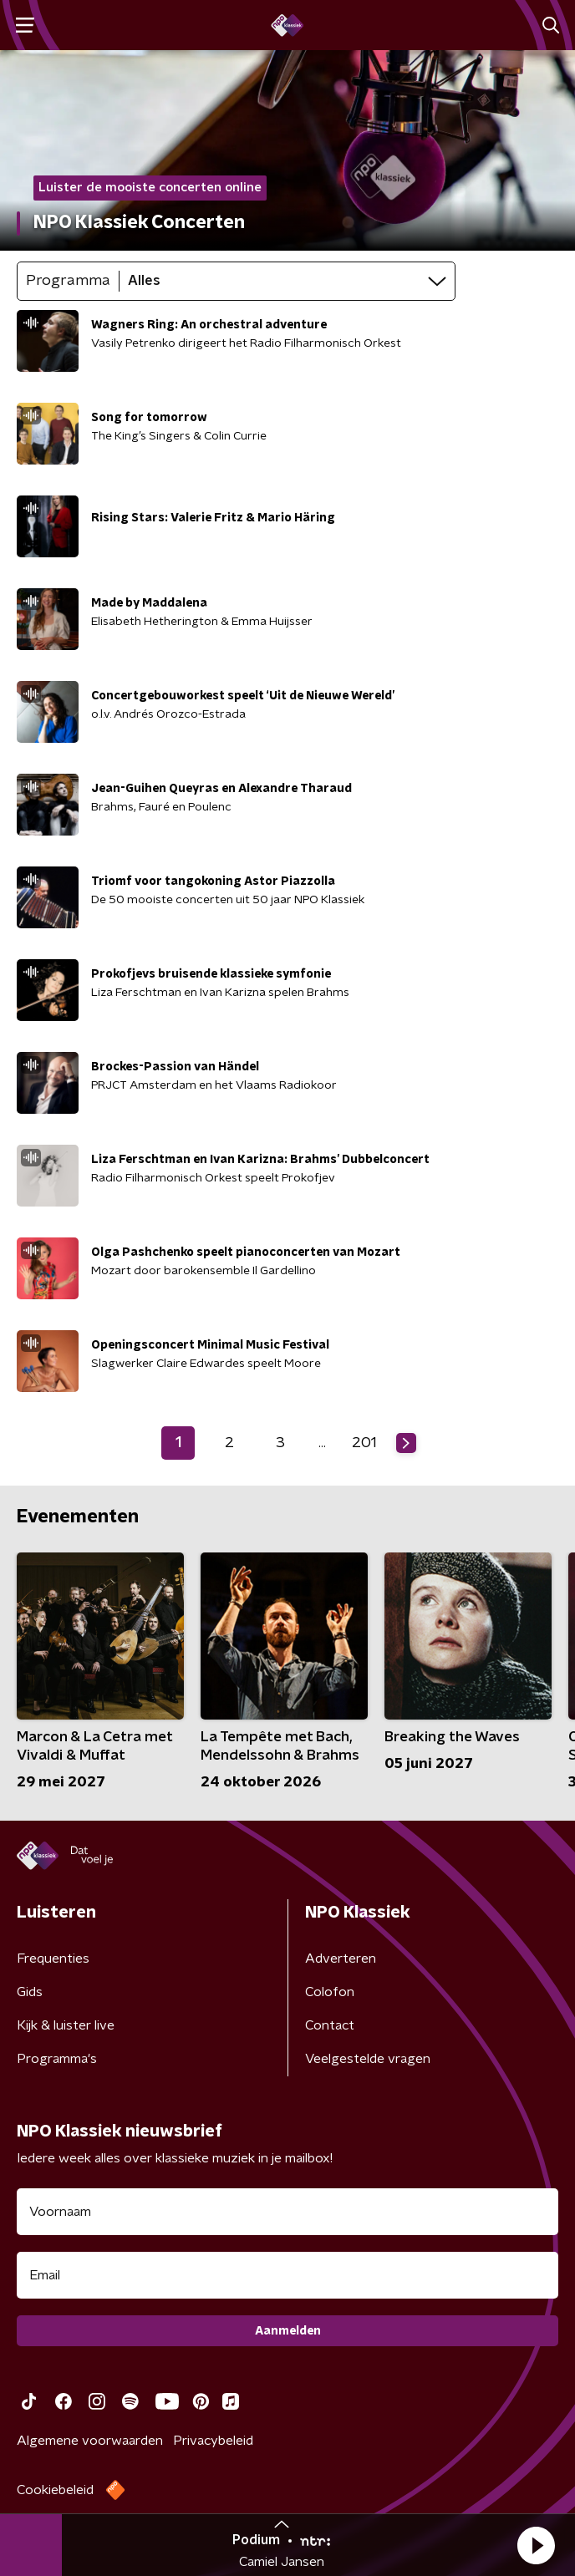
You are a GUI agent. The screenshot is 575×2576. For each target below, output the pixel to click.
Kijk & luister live (65, 2025)
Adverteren (340, 1958)
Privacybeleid (213, 2440)
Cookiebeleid (55, 2490)
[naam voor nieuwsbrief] (287, 2211)
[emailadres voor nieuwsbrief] (287, 2275)
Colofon (329, 1992)
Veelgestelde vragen (367, 2058)
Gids (30, 1992)
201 (364, 1443)
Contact (329, 2025)
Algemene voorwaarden (90, 2440)
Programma (68, 280)
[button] (535, 2545)
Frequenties (53, 1958)
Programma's (57, 2058)
